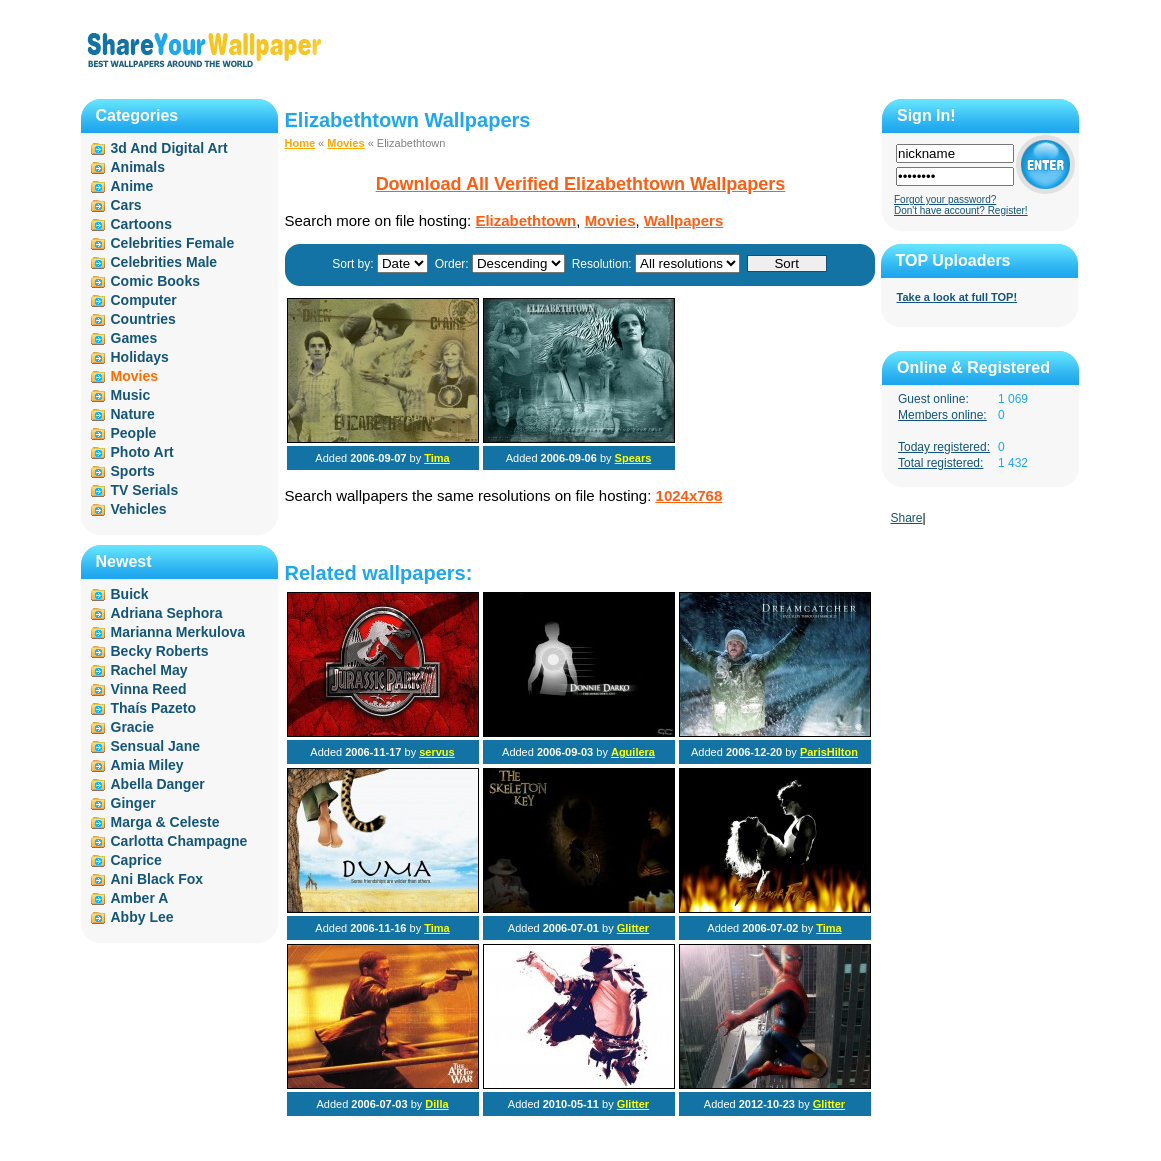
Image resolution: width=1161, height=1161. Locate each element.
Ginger (133, 803)
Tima (436, 458)
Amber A (140, 898)
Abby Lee (142, 917)
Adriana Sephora (167, 613)
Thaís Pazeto (154, 708)
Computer (144, 300)
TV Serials (145, 490)
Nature (133, 414)
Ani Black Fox (157, 879)
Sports (133, 471)
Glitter (633, 928)
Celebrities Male (164, 262)
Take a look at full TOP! (957, 297)
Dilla (436, 1104)
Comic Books (155, 281)
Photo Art (142, 452)
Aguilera (633, 752)
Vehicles (139, 509)
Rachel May (149, 670)
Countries (143, 319)
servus (436, 752)
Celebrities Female (173, 243)
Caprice (136, 860)
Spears (633, 458)
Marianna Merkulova (178, 632)
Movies (345, 143)
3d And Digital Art (169, 148)
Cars (126, 205)
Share (907, 518)
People (134, 433)
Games (134, 338)
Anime (132, 186)
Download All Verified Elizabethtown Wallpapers (581, 184)
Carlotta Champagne (179, 841)
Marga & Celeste (165, 822)
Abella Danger (158, 784)
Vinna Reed (149, 689)
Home (300, 143)
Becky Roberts (160, 651)
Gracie (133, 727)
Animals (138, 167)
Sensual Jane (156, 746)
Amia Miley (147, 765)
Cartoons (141, 224)
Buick (130, 594)
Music (131, 395)
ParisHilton (829, 752)
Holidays (140, 357)
